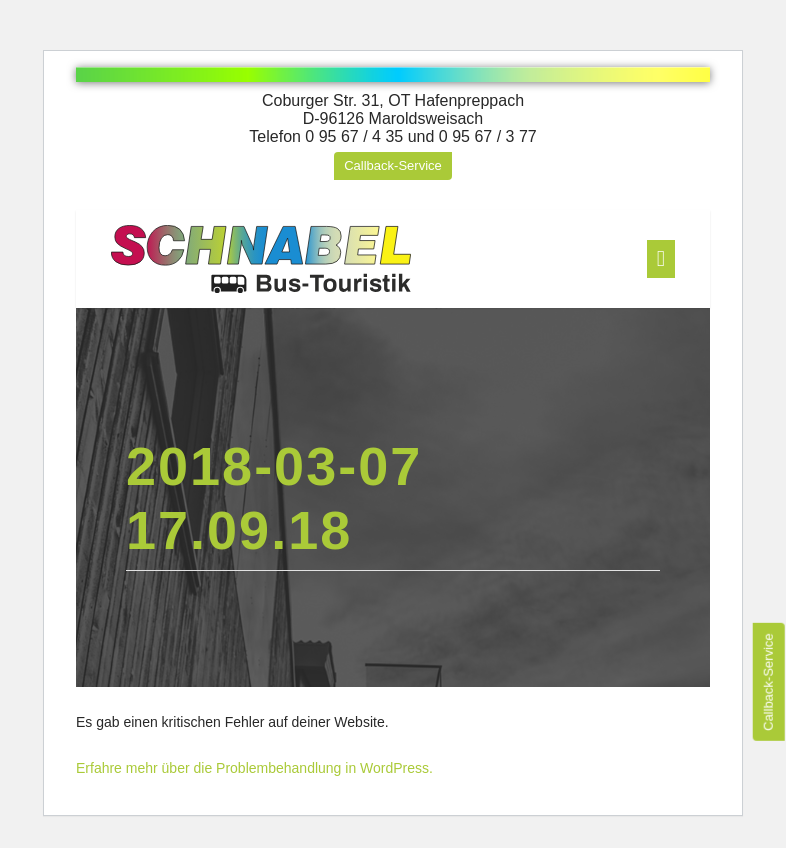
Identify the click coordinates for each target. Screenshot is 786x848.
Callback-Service (393, 165)
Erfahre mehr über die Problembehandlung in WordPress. (254, 768)
